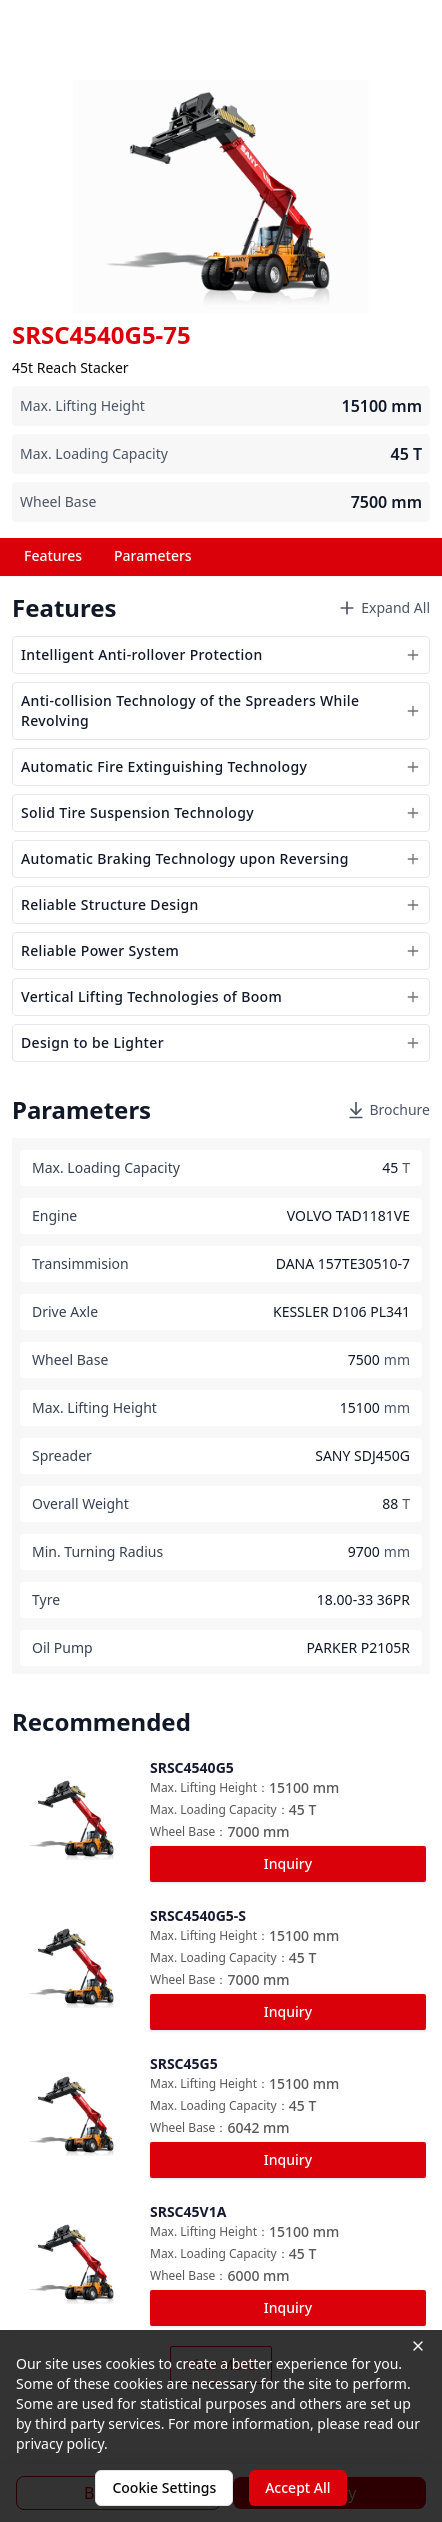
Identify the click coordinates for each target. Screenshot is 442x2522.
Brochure (388, 1110)
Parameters (153, 555)
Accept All (297, 2487)
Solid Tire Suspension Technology (221, 812)
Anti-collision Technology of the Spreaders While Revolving (221, 710)
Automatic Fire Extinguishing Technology (221, 766)
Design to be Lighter (221, 1042)
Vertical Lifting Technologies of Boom (221, 996)
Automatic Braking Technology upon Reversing (221, 858)
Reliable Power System (221, 950)
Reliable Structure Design (221, 904)
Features (53, 555)
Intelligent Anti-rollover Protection (221, 654)
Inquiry (288, 1863)
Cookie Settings (164, 2487)
